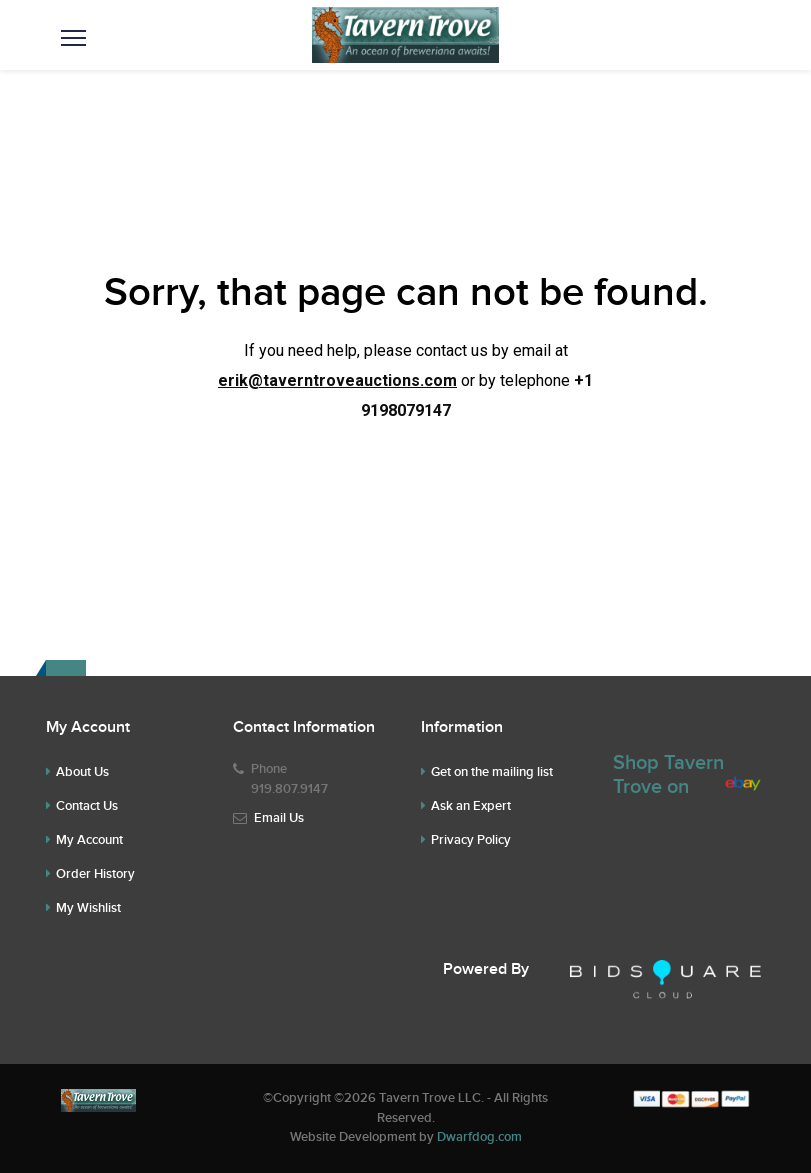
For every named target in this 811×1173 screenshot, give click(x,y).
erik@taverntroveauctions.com (337, 380)
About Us (82, 772)
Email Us (279, 818)
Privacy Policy (471, 840)
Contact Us (87, 806)
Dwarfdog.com (479, 1137)
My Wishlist (88, 908)
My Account (89, 840)
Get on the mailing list (492, 772)
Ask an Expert (471, 806)
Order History (95, 874)
